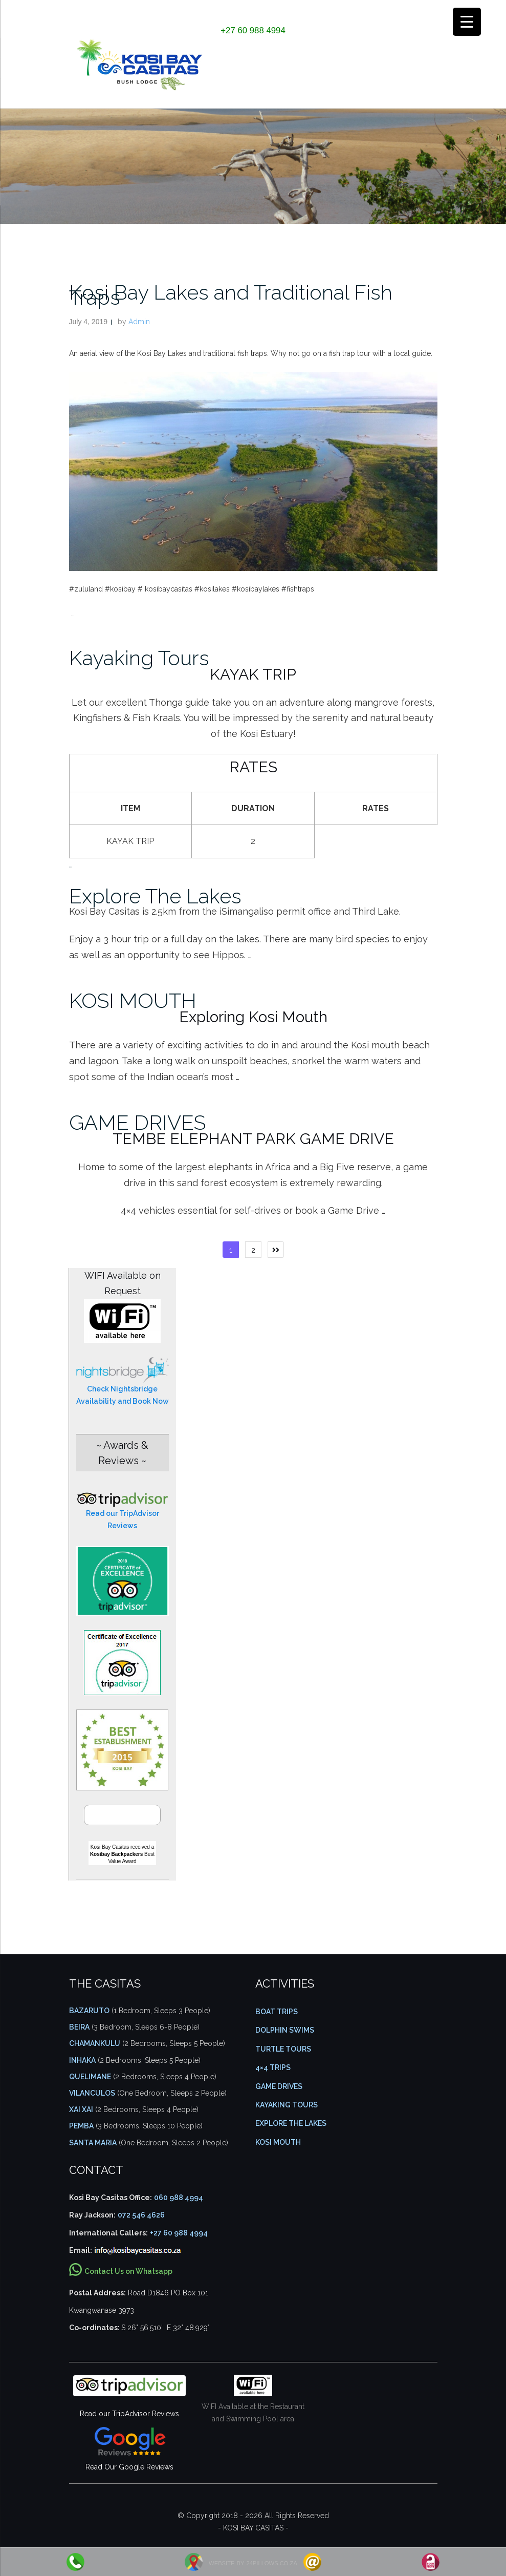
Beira (79, 2027)
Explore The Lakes (155, 896)
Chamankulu (94, 2043)
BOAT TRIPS (276, 2012)
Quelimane (90, 2077)
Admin (139, 322)
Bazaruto (89, 2011)
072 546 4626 (141, 2215)
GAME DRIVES (137, 1122)
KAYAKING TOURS (286, 2105)
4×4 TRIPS (273, 2067)
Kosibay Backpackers (116, 1854)
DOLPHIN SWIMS (284, 2030)
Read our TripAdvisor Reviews (129, 2414)
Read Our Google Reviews (129, 2467)
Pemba (81, 2126)
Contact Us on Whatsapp (128, 2271)
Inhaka (82, 2060)
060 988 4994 (178, 2197)
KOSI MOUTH (132, 1000)
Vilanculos (92, 2093)
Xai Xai (81, 2109)
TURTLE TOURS (283, 2049)
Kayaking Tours (139, 658)
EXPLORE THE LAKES (290, 2123)
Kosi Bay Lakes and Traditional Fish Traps (230, 294)
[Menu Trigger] (467, 22)
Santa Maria (93, 2143)
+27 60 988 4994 (253, 30)
